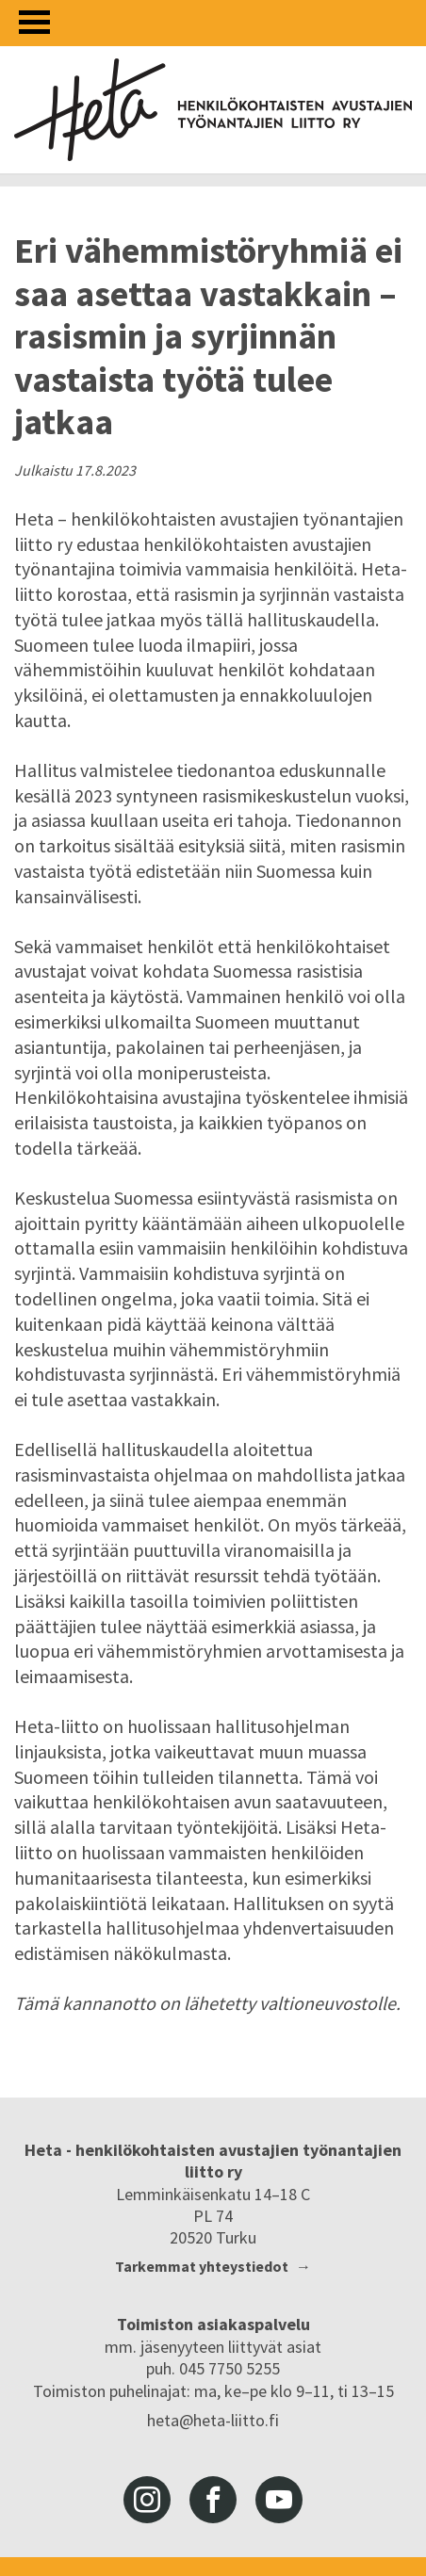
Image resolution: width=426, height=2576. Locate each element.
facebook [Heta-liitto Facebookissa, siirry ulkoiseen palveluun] (213, 2499)
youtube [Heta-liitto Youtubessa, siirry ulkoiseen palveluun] (279, 2499)
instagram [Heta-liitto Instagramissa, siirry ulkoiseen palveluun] (147, 2499)
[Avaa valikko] (34, 22)
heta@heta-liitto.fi (213, 2420)
